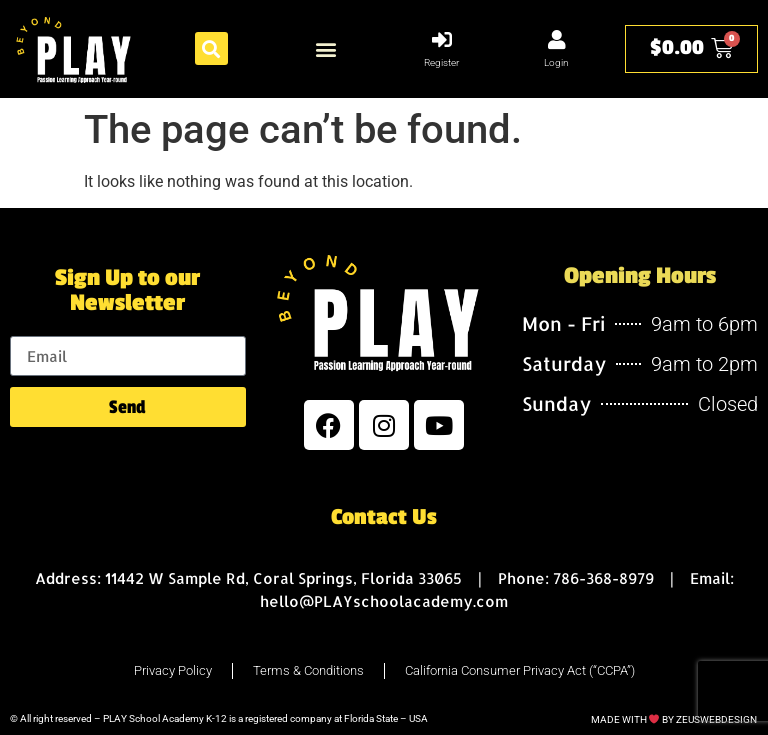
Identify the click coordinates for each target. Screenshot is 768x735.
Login (556, 62)
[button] (211, 48)
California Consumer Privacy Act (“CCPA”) (520, 670)
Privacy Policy (173, 670)
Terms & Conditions (308, 670)
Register (441, 62)
